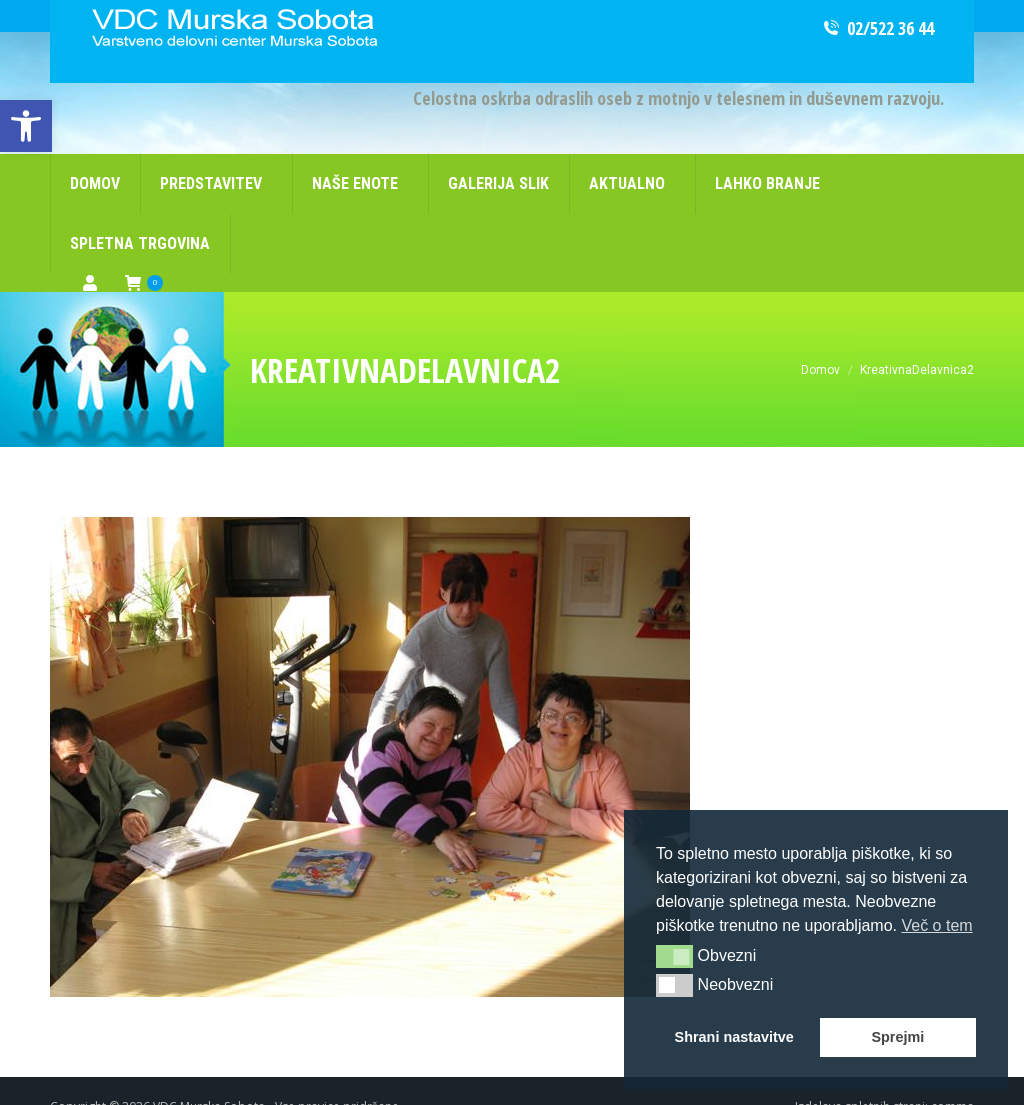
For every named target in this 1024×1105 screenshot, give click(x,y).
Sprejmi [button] (897, 1037)
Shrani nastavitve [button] (734, 1037)
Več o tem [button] (936, 925)
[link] (26, 126)
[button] (674, 956)
